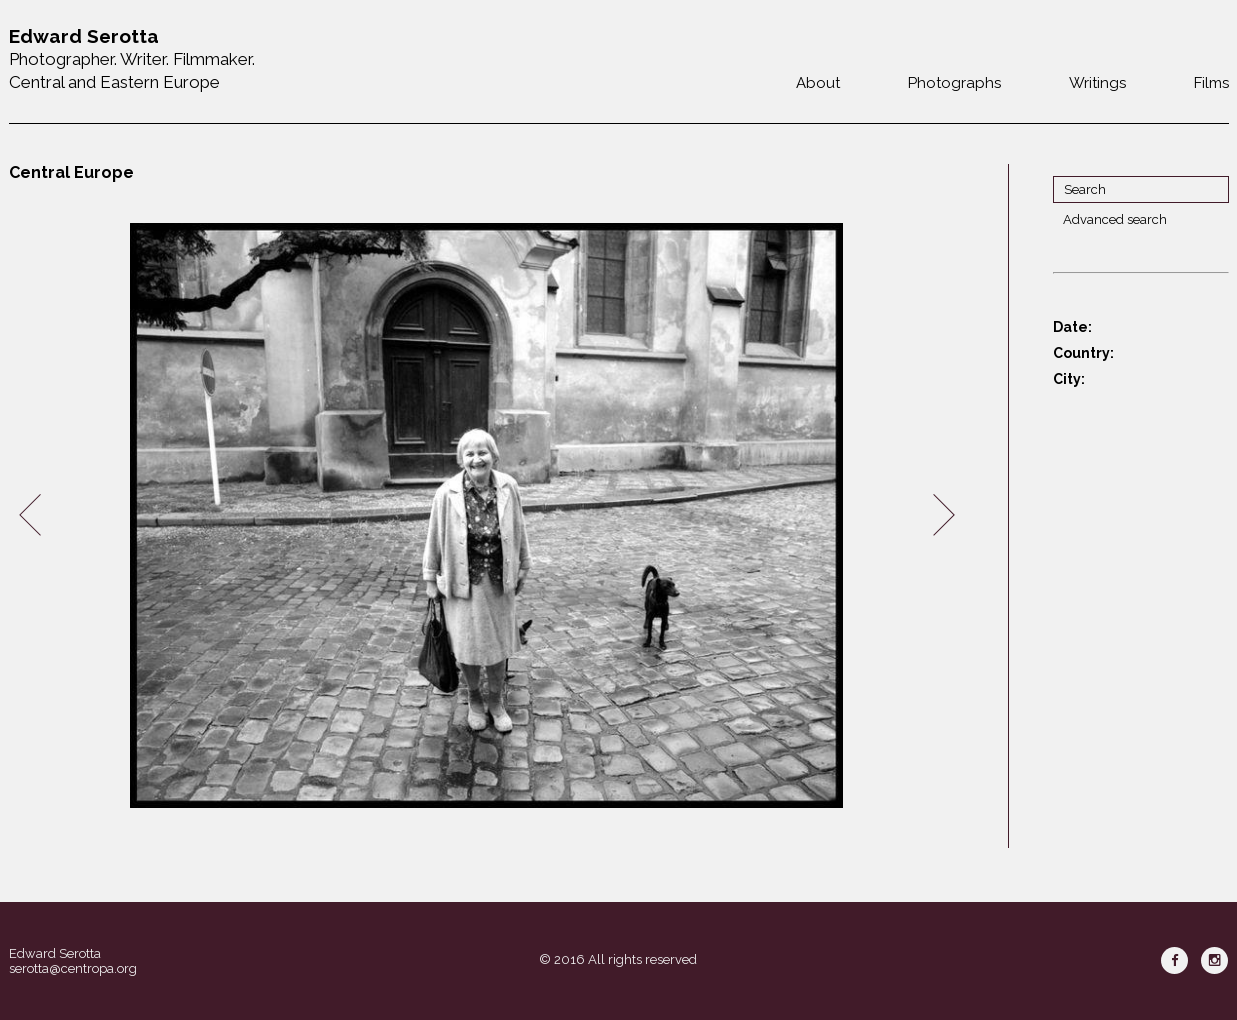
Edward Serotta (55, 953)
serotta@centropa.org (73, 968)
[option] (487, 515)
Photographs (954, 83)
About (818, 83)
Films (1211, 83)
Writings (1097, 83)
